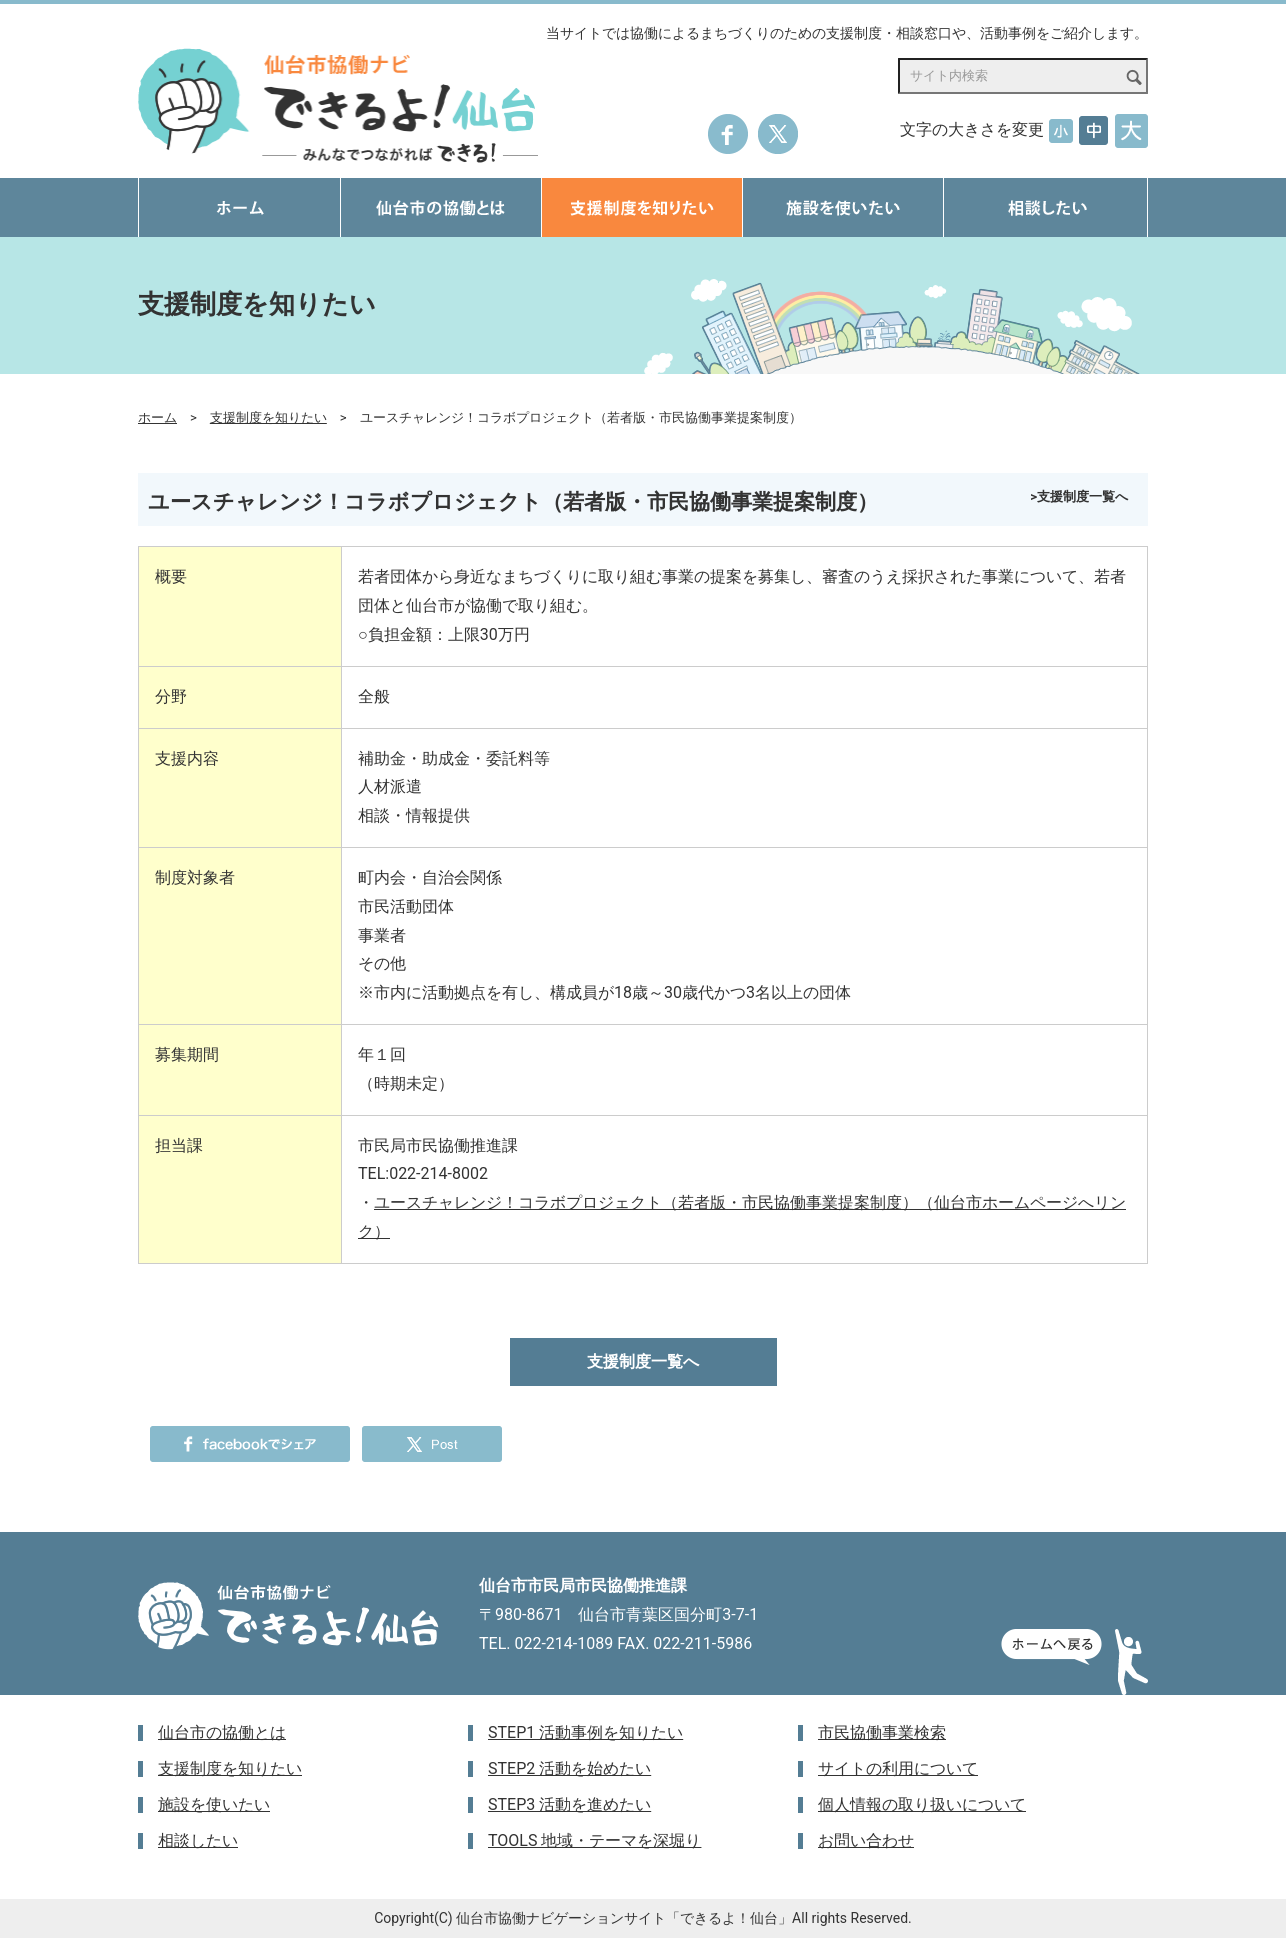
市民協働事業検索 (882, 1732)
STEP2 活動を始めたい (569, 1768)
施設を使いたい (214, 1804)
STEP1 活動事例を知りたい (585, 1732)
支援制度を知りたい (268, 417)
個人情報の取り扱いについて (922, 1804)
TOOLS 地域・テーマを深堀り (594, 1840)
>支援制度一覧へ (1079, 496)
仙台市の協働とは (222, 1732)
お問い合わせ (866, 1840)
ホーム (157, 417)
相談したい (198, 1840)
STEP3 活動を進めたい (569, 1804)
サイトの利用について (898, 1768)
